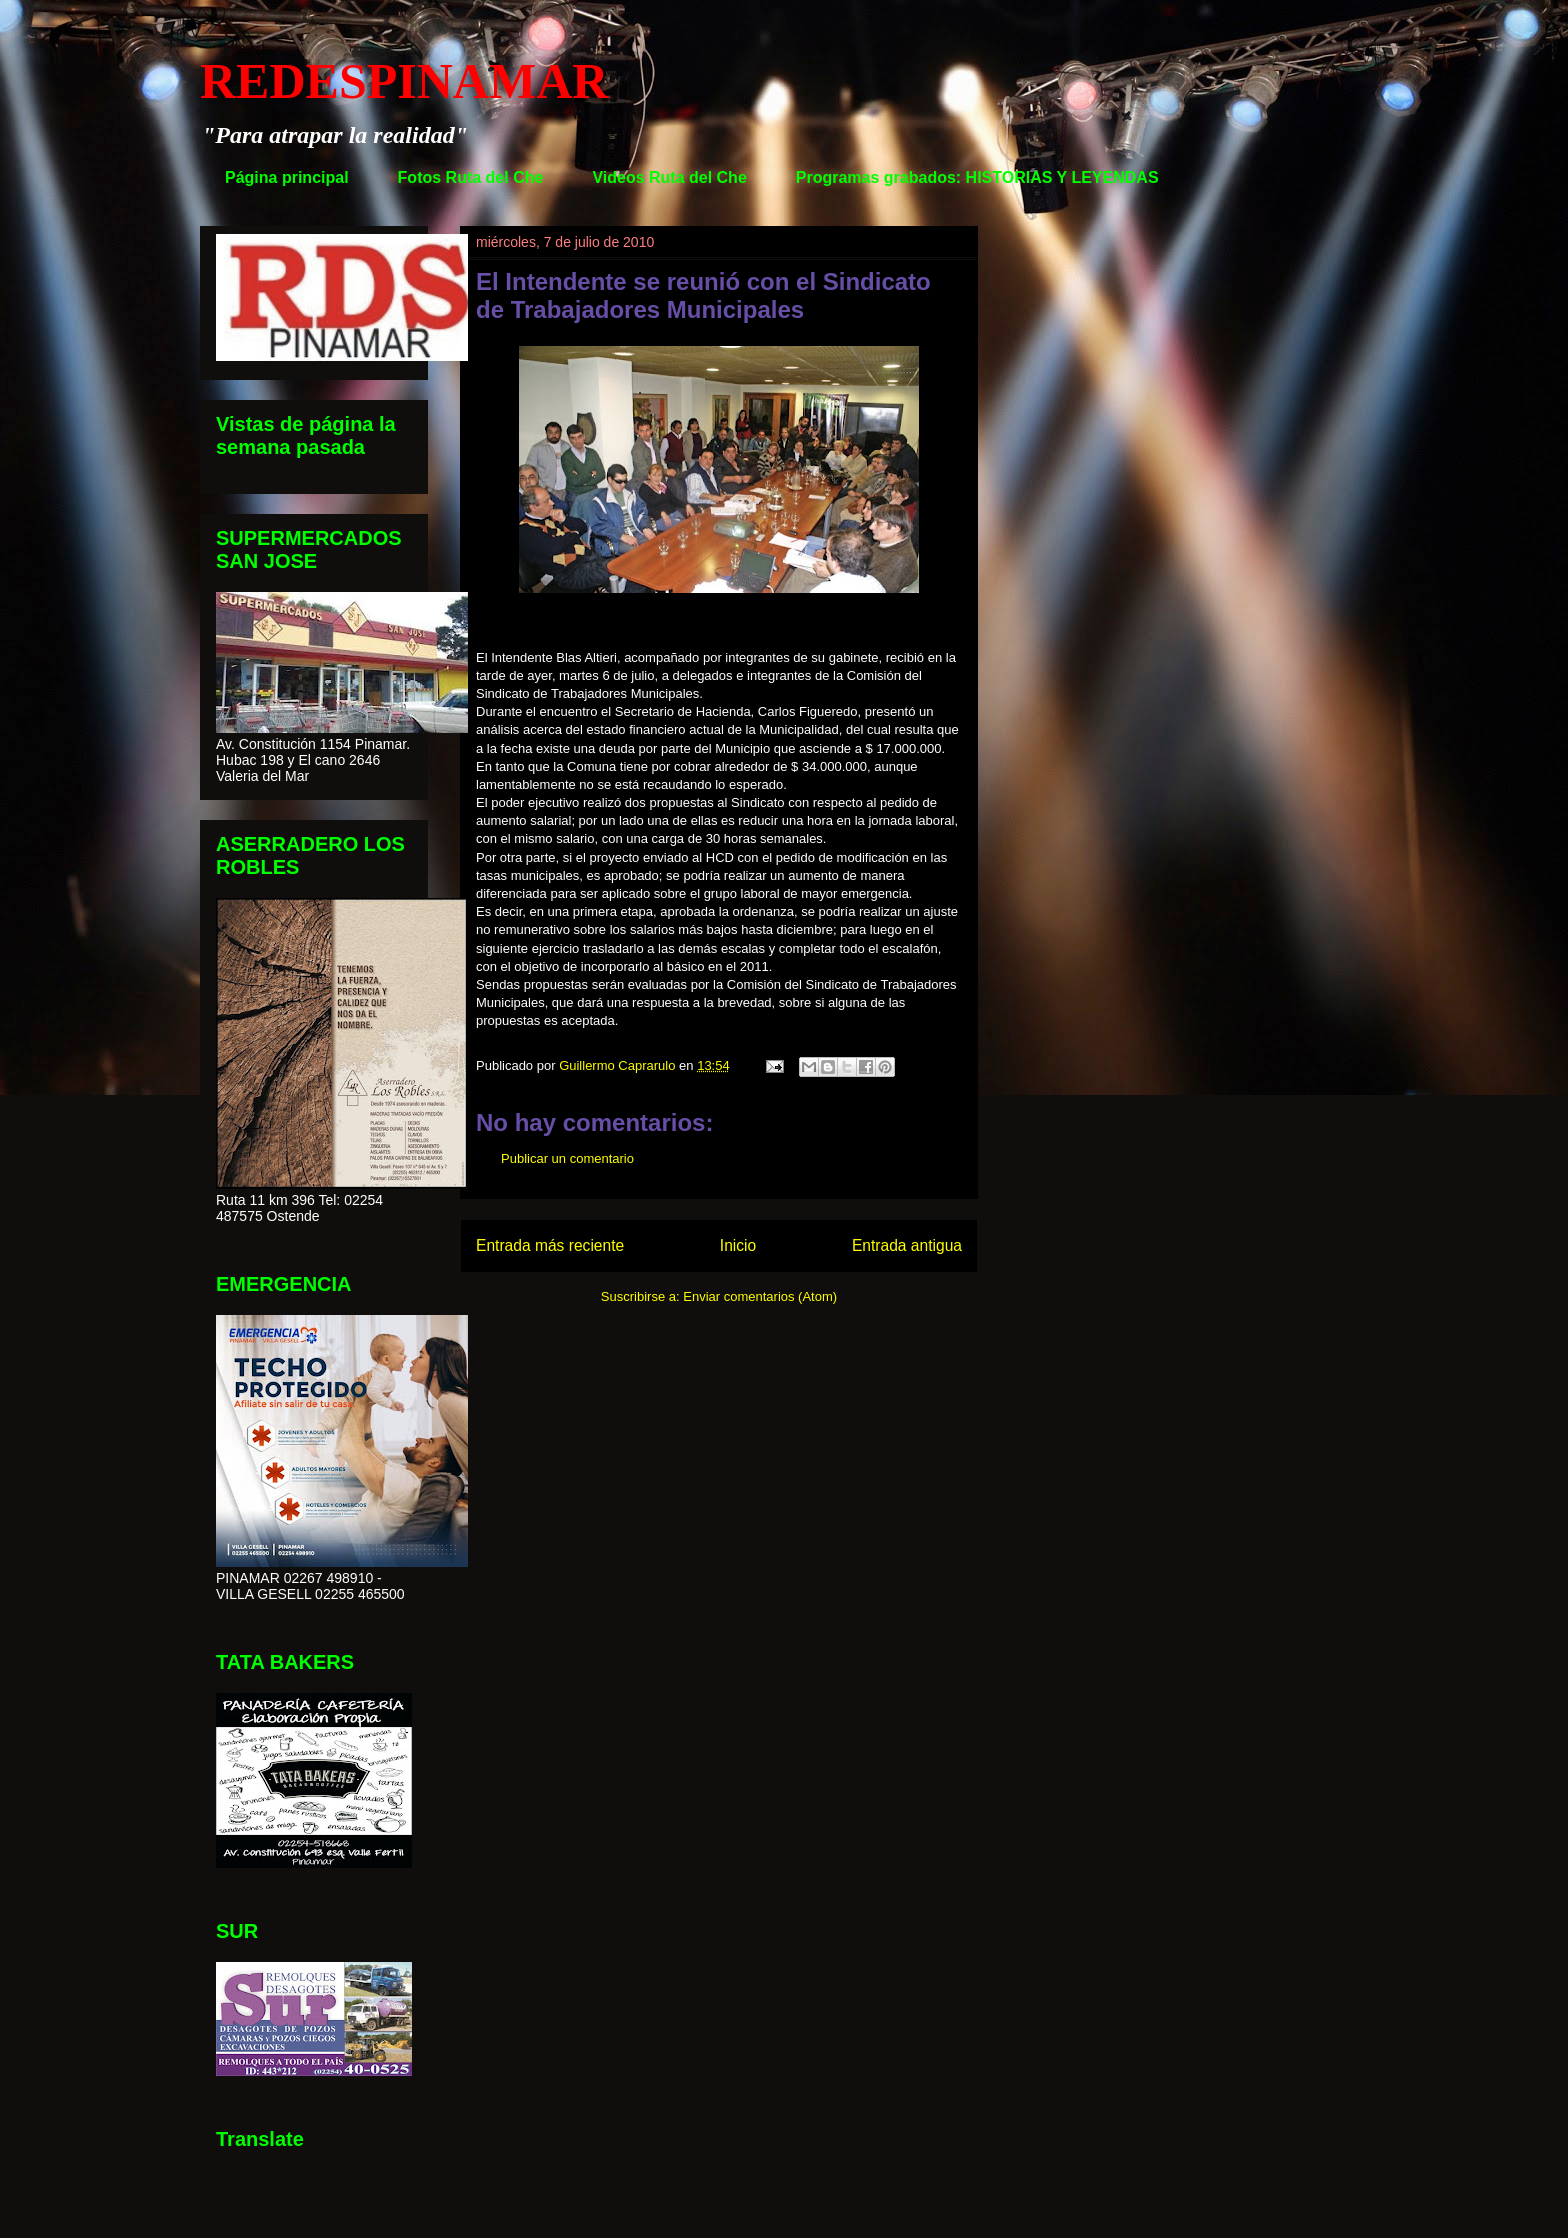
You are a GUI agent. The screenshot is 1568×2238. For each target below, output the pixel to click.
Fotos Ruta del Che (471, 177)
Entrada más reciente (550, 1245)
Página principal (287, 177)
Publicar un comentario (567, 1158)
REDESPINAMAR (404, 81)
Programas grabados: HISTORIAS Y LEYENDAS (977, 177)
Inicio (738, 1245)
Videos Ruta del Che (669, 177)
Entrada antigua (907, 1245)
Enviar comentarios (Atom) (760, 1296)
